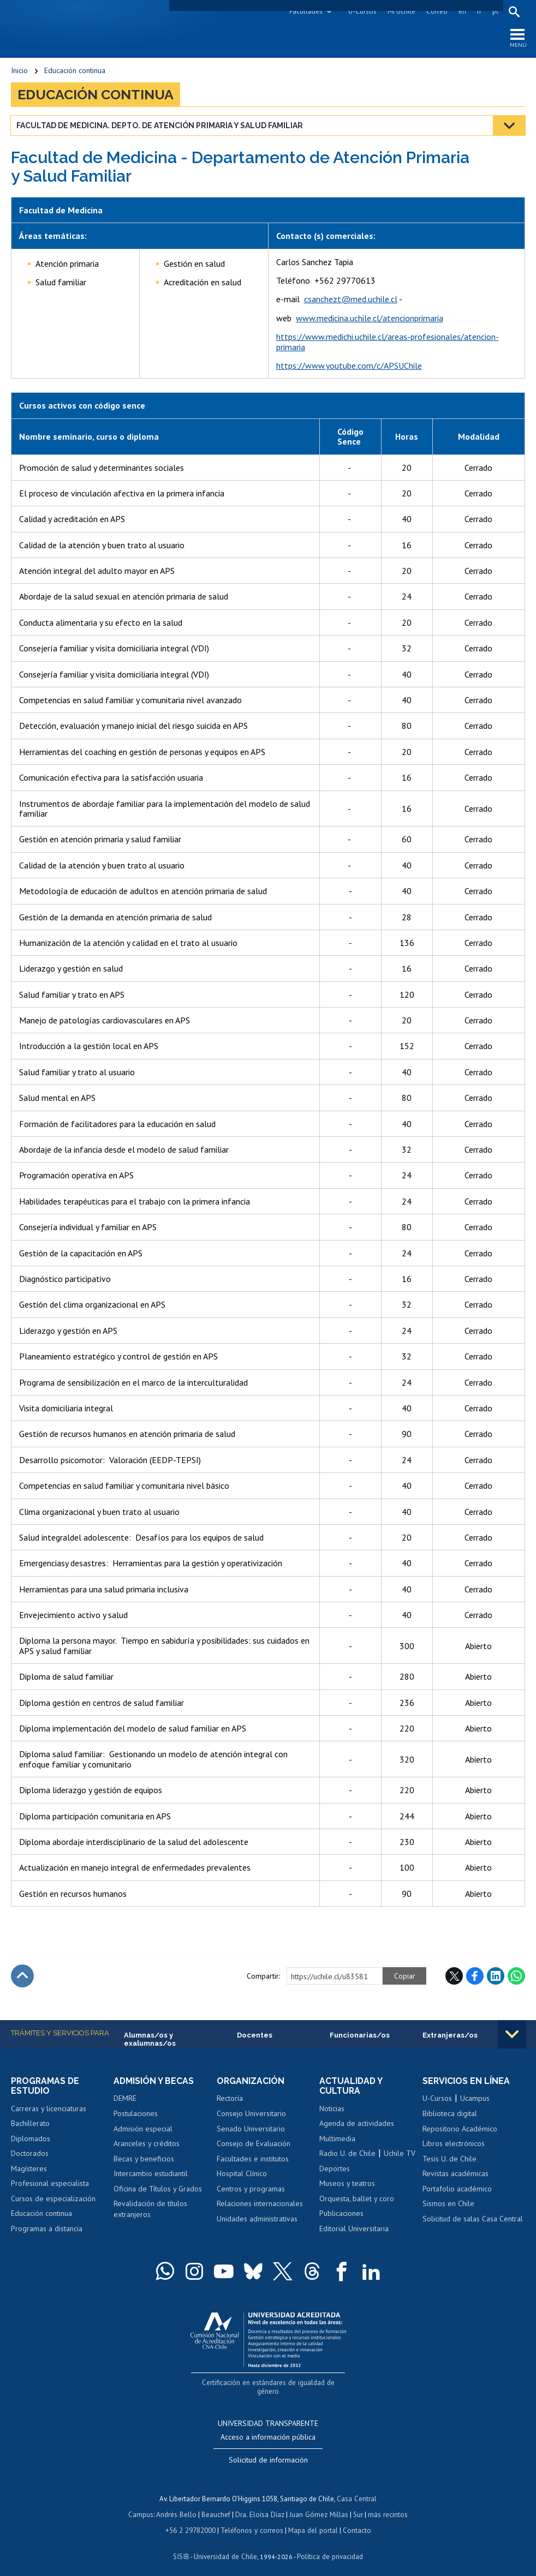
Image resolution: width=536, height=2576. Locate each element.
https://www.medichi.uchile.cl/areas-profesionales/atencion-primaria (387, 342)
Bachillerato (30, 2124)
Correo (436, 11)
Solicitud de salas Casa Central (472, 2219)
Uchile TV (399, 2154)
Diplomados (30, 2139)
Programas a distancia (46, 2229)
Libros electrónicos (453, 2144)
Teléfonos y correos (252, 2520)
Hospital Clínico (242, 2174)
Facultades (305, 11)
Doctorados (30, 2154)
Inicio (19, 71)
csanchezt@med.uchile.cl (350, 300)
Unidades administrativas (257, 2219)
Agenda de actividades (356, 2124)
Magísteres (29, 2169)
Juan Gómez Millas (318, 2505)
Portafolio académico (457, 2189)
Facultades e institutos (253, 2159)
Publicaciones (341, 2214)
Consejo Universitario (251, 2114)
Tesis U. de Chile (449, 2159)
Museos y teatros (347, 2184)
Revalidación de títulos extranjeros (150, 2210)
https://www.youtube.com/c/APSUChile (349, 366)
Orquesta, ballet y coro (356, 2199)
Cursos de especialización (53, 2199)
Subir (22, 1976)
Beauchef (217, 2505)
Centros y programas (251, 2189)
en (462, 11)
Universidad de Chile (225, 2546)
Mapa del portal (312, 2520)
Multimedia (337, 2139)
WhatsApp (516, 1976)
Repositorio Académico (459, 2129)
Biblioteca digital (449, 2114)
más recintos (386, 2505)
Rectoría (230, 2099)
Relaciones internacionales (260, 2204)
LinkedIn (496, 1976)
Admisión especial (143, 2129)
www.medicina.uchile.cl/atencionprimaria (369, 318)
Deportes (334, 2169)
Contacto (355, 2520)
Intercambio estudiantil (151, 2174)
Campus (142, 2505)
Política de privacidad (328, 2546)
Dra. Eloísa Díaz (260, 2505)
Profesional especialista (50, 2184)
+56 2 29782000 (191, 2520)
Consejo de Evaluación (253, 2144)
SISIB (182, 2546)
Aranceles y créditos (147, 2144)
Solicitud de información (268, 2452)
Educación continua (74, 71)
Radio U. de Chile (347, 2154)
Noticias (331, 2109)
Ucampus (475, 2099)
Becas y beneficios (144, 2159)
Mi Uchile (401, 11)
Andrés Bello (178, 2505)
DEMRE (125, 2099)
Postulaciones (136, 2114)
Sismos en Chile (448, 2204)
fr (479, 11)
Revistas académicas (455, 2174)
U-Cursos (362, 11)
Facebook (475, 1976)
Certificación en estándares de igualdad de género (269, 2383)
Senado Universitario (251, 2129)
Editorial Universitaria (354, 2229)
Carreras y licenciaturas (48, 2109)
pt (495, 11)
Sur (357, 2505)
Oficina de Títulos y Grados (158, 2189)
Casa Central (357, 2490)
